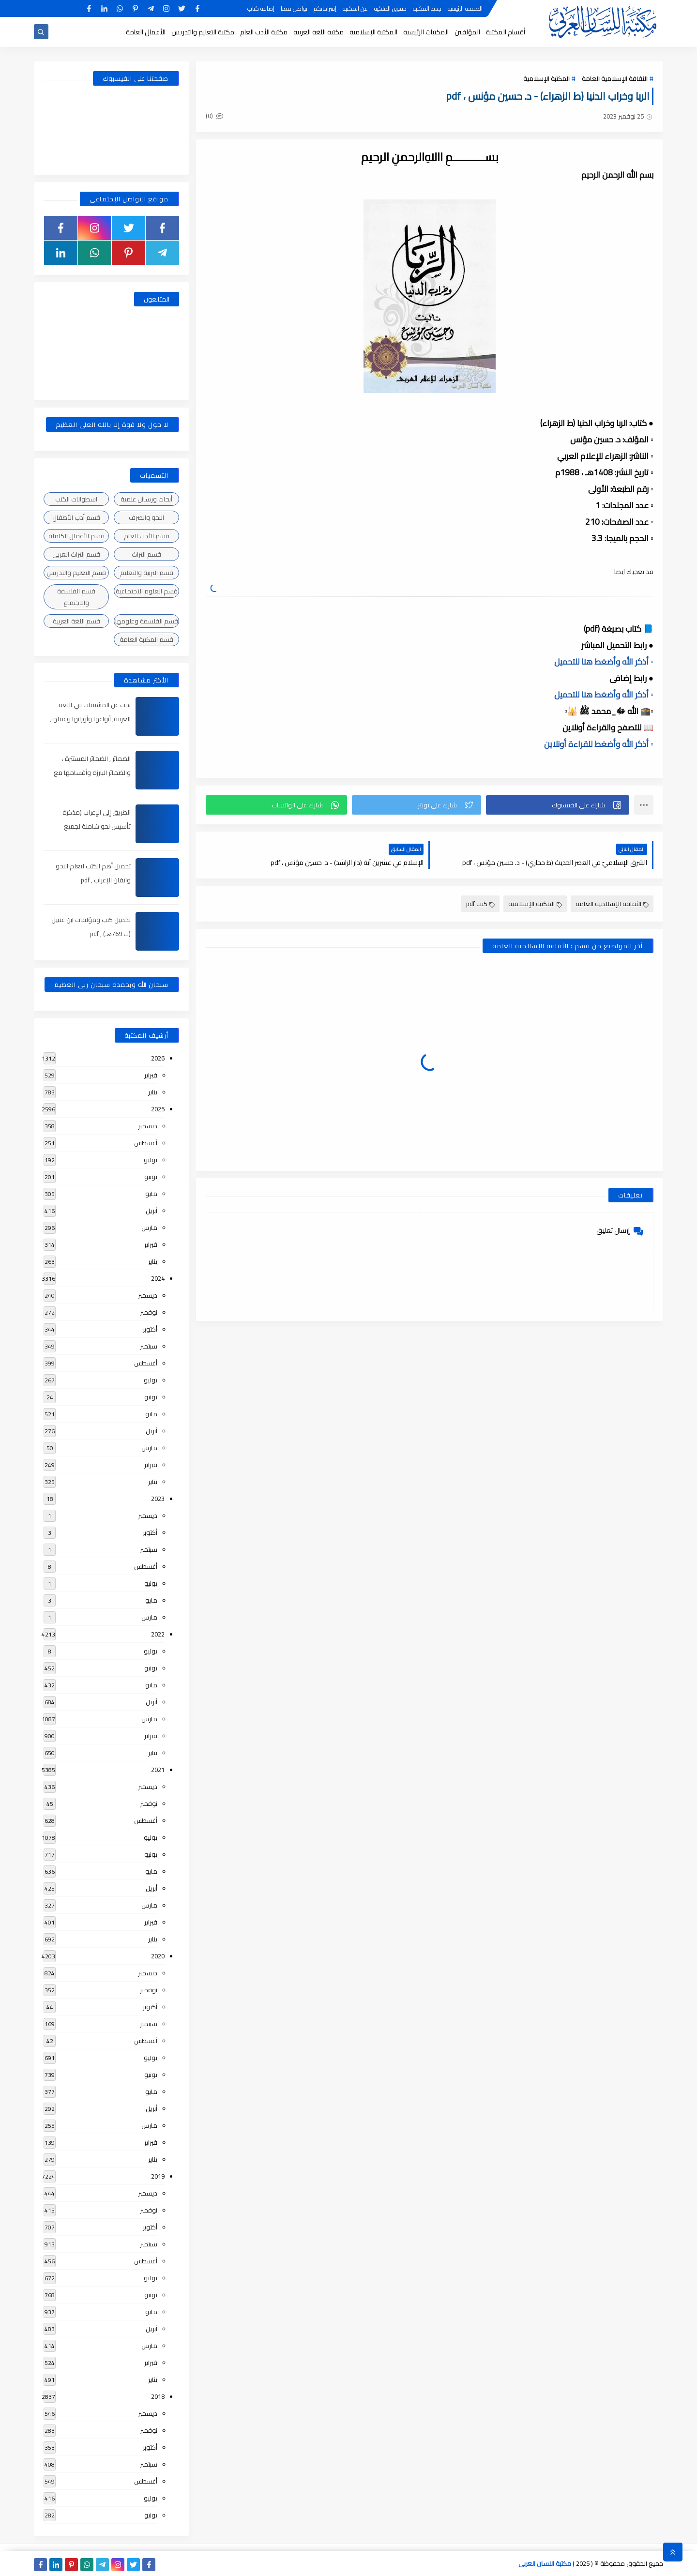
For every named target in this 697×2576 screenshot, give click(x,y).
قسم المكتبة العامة (146, 639)
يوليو (150, 1160)
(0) (214, 115)
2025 (158, 1109)
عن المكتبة (355, 8)
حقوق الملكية (390, 8)
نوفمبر (148, 1312)
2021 (158, 1769)
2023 (158, 1498)
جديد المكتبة (427, 8)
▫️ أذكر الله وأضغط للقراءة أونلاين (598, 744)
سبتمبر (148, 1346)
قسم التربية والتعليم (146, 572)
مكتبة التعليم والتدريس (202, 32)
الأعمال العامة (146, 32)
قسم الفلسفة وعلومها (146, 621)
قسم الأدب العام (146, 536)
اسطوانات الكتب (76, 499)
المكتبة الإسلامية (373, 32)
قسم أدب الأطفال (76, 517)
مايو (151, 1193)
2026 (158, 1058)
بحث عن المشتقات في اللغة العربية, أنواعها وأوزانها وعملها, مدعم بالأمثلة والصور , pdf (90, 719)
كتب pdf (480, 903)
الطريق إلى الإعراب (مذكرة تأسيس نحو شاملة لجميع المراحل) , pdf (96, 826)
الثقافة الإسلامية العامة (615, 78)
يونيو (150, 1176)
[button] (557, 805)
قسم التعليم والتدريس (76, 572)
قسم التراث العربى (76, 554)
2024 (158, 1278)
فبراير (150, 1075)
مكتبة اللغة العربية (318, 32)
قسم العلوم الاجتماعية (147, 591)
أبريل (151, 1210)
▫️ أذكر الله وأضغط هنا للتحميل (603, 661)
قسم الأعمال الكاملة (76, 536)
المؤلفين (467, 32)
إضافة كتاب (260, 8)
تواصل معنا (294, 8)
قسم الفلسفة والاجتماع (76, 596)
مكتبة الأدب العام (264, 32)
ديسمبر (147, 1126)
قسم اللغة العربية (76, 621)
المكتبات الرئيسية (426, 32)
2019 (158, 2176)
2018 (158, 2396)
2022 (158, 1634)
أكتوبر (150, 1329)
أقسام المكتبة (505, 32)
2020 (158, 1956)
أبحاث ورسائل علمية (146, 499)
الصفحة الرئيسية (465, 8)
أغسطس (145, 1143)
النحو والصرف (146, 517)
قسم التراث (146, 554)
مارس (149, 1227)
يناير (152, 1092)
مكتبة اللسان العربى (544, 2563)
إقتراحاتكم (325, 8)
